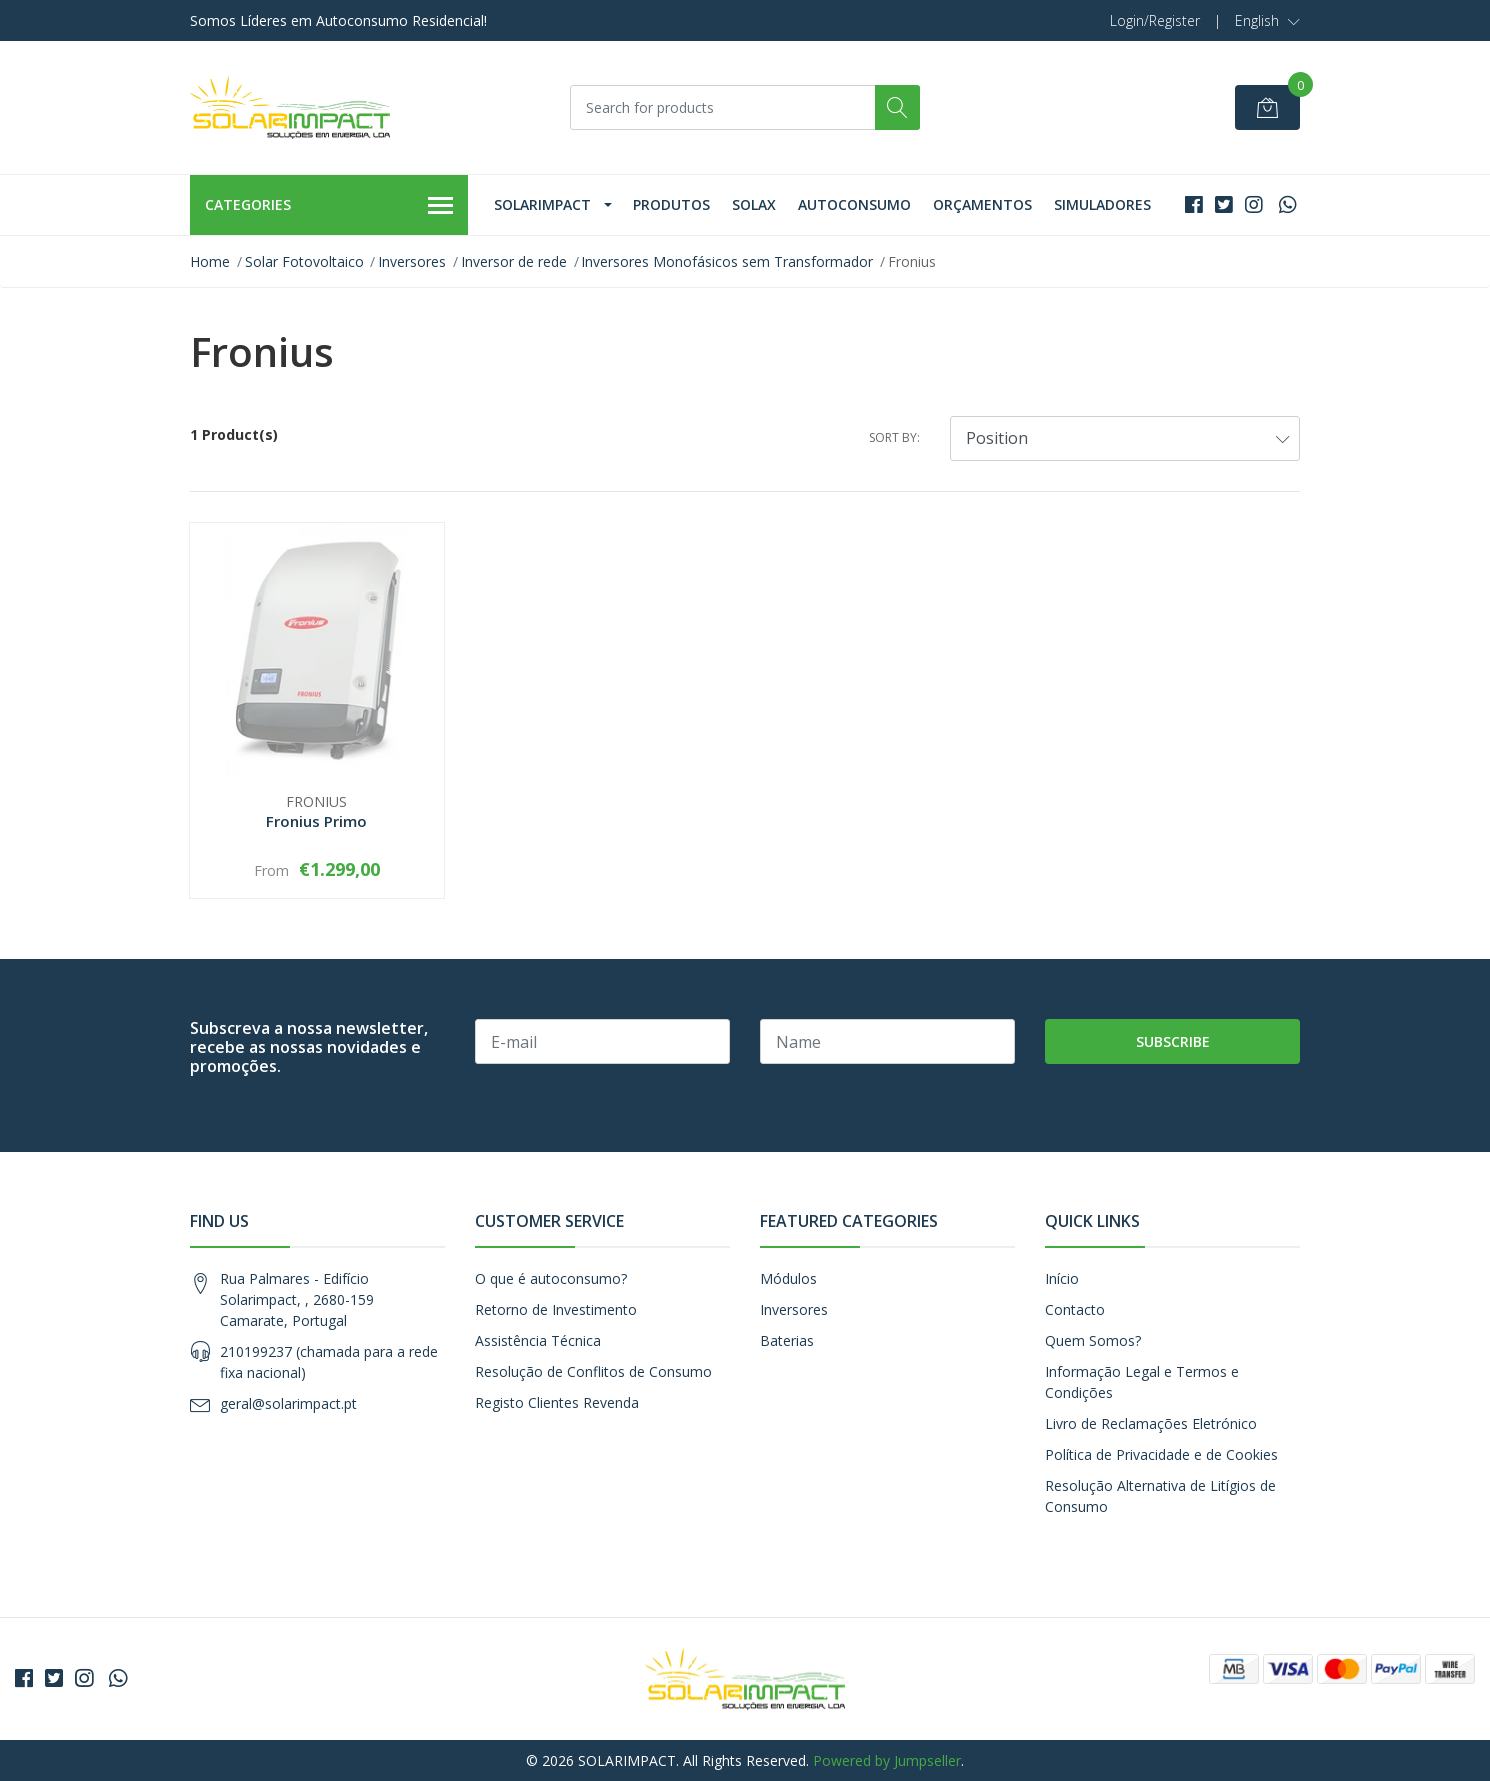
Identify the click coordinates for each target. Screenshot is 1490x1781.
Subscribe (1173, 1041)
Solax (754, 204)
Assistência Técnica (538, 1340)
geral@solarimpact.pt (288, 1403)
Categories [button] (329, 206)
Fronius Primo (316, 821)
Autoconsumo (854, 204)
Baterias (787, 1340)
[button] (1267, 21)
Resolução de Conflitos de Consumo (593, 1371)
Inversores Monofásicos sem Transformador (727, 261)
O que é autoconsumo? (551, 1278)
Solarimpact (542, 204)
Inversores (412, 261)
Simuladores (1102, 204)
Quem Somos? (1093, 1340)
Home (210, 261)
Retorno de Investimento (556, 1309)
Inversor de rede (514, 261)
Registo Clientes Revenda (557, 1402)
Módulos (788, 1278)
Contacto (1075, 1309)
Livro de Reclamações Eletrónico (1151, 1423)
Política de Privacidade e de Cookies (1161, 1454)
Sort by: (894, 437)
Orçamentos (982, 204)
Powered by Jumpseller (887, 1760)
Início (1062, 1278)
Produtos (671, 204)
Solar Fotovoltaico (304, 261)
